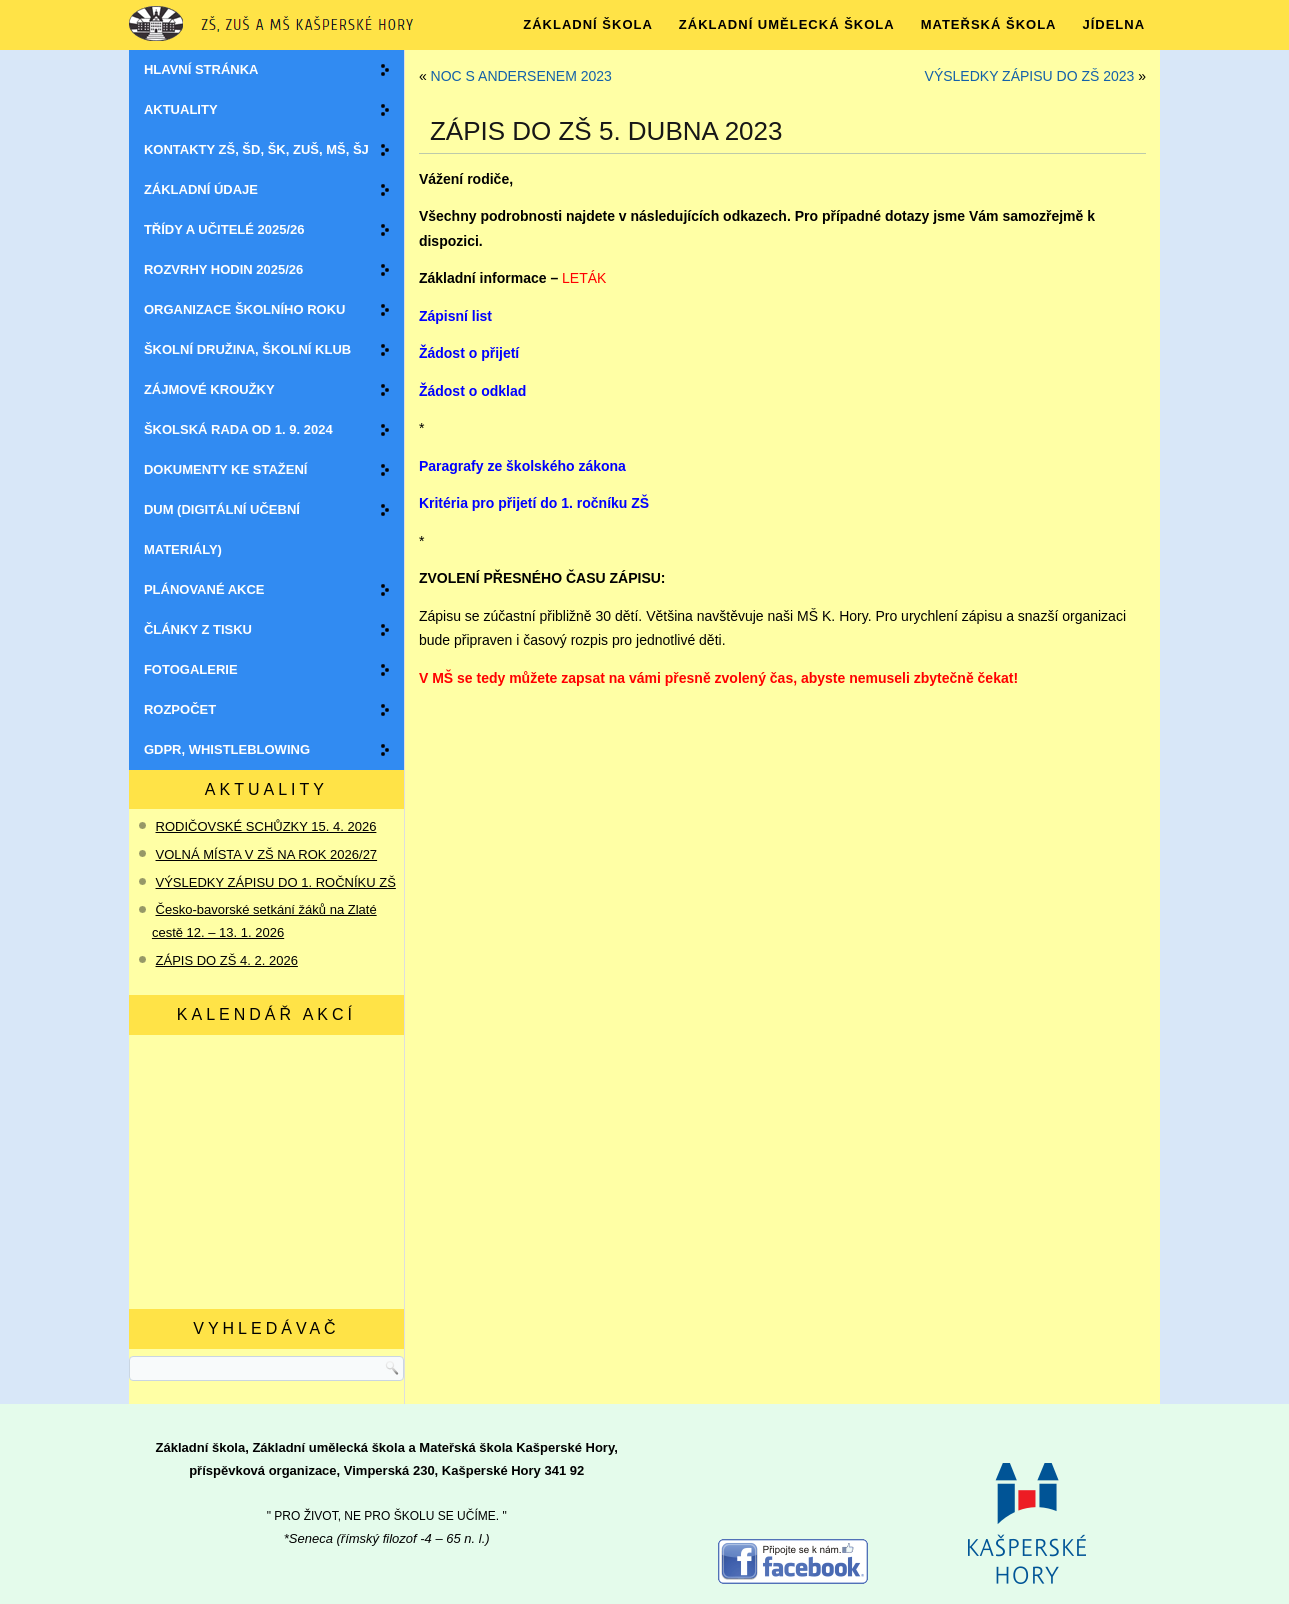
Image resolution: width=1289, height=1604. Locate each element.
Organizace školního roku (245, 309)
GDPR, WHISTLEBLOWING (227, 749)
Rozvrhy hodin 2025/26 (223, 269)
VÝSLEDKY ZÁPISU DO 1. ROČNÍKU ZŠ (276, 882)
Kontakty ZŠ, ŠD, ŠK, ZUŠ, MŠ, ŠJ (256, 149)
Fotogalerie (191, 669)
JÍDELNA (1113, 24)
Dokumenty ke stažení (225, 469)
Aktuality (181, 109)
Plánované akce (204, 589)
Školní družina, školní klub (247, 349)
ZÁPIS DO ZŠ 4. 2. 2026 (227, 960)
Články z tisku (198, 629)
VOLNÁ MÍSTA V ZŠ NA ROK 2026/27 (267, 854)
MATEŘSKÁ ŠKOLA (989, 24)
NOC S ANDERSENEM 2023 (521, 76)
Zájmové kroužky (209, 389)
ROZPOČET (180, 709)
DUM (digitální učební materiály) (222, 529)
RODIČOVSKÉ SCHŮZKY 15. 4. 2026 (266, 826)
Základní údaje (201, 189)
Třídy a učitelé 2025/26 (224, 229)
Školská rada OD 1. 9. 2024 (238, 429)
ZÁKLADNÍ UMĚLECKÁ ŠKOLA (787, 24)
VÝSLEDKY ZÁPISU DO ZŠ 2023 (1030, 76)
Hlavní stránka (201, 69)
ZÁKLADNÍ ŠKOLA (588, 24)
